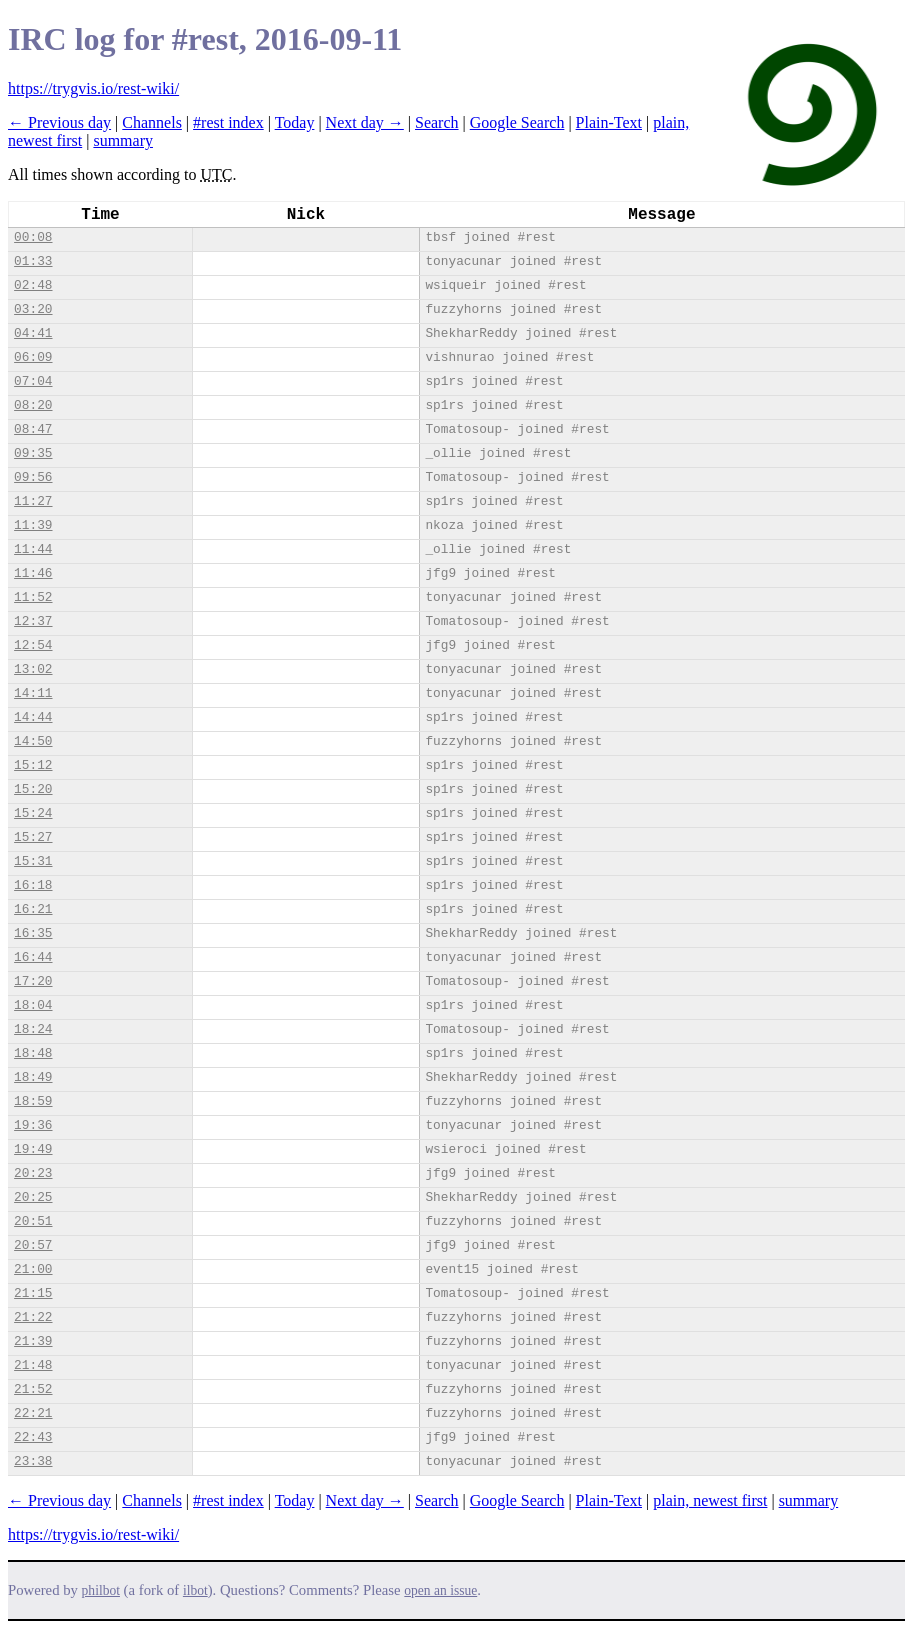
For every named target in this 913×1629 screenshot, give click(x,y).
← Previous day (59, 122)
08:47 (33, 429)
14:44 (33, 717)
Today (295, 122)
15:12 (33, 765)
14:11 (33, 693)
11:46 (33, 573)
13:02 (33, 669)
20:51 (33, 1221)
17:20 (33, 981)
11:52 (33, 597)
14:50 (33, 741)
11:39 (33, 525)
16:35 (33, 933)
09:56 (33, 477)
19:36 (33, 1125)
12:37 (33, 621)
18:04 (33, 1005)
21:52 (33, 1389)
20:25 (33, 1197)
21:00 (33, 1269)
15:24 (33, 813)
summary (123, 140)
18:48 (33, 1053)
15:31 (33, 861)
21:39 (33, 1341)
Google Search (517, 122)
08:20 (33, 405)
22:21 (33, 1413)
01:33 (33, 261)
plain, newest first (710, 1500)
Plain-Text (609, 122)
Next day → (365, 122)
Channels (152, 122)
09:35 (33, 453)
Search (437, 122)
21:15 (33, 1293)
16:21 (33, 909)
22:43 (33, 1437)
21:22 (33, 1317)
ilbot (195, 1590)
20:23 (33, 1173)
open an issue (440, 1590)
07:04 (33, 381)
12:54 (33, 645)
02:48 (33, 285)
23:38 (33, 1461)
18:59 (33, 1101)
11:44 (33, 549)
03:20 (33, 309)
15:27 (33, 837)
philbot (101, 1590)
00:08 (33, 237)
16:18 (33, 885)
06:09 (33, 357)
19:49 (33, 1149)
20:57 (33, 1245)
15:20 (33, 789)
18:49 (33, 1077)
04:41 (33, 333)
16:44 (33, 957)
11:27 (33, 501)
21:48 (33, 1365)
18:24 (33, 1029)
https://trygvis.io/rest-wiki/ (93, 88)
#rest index (228, 122)
